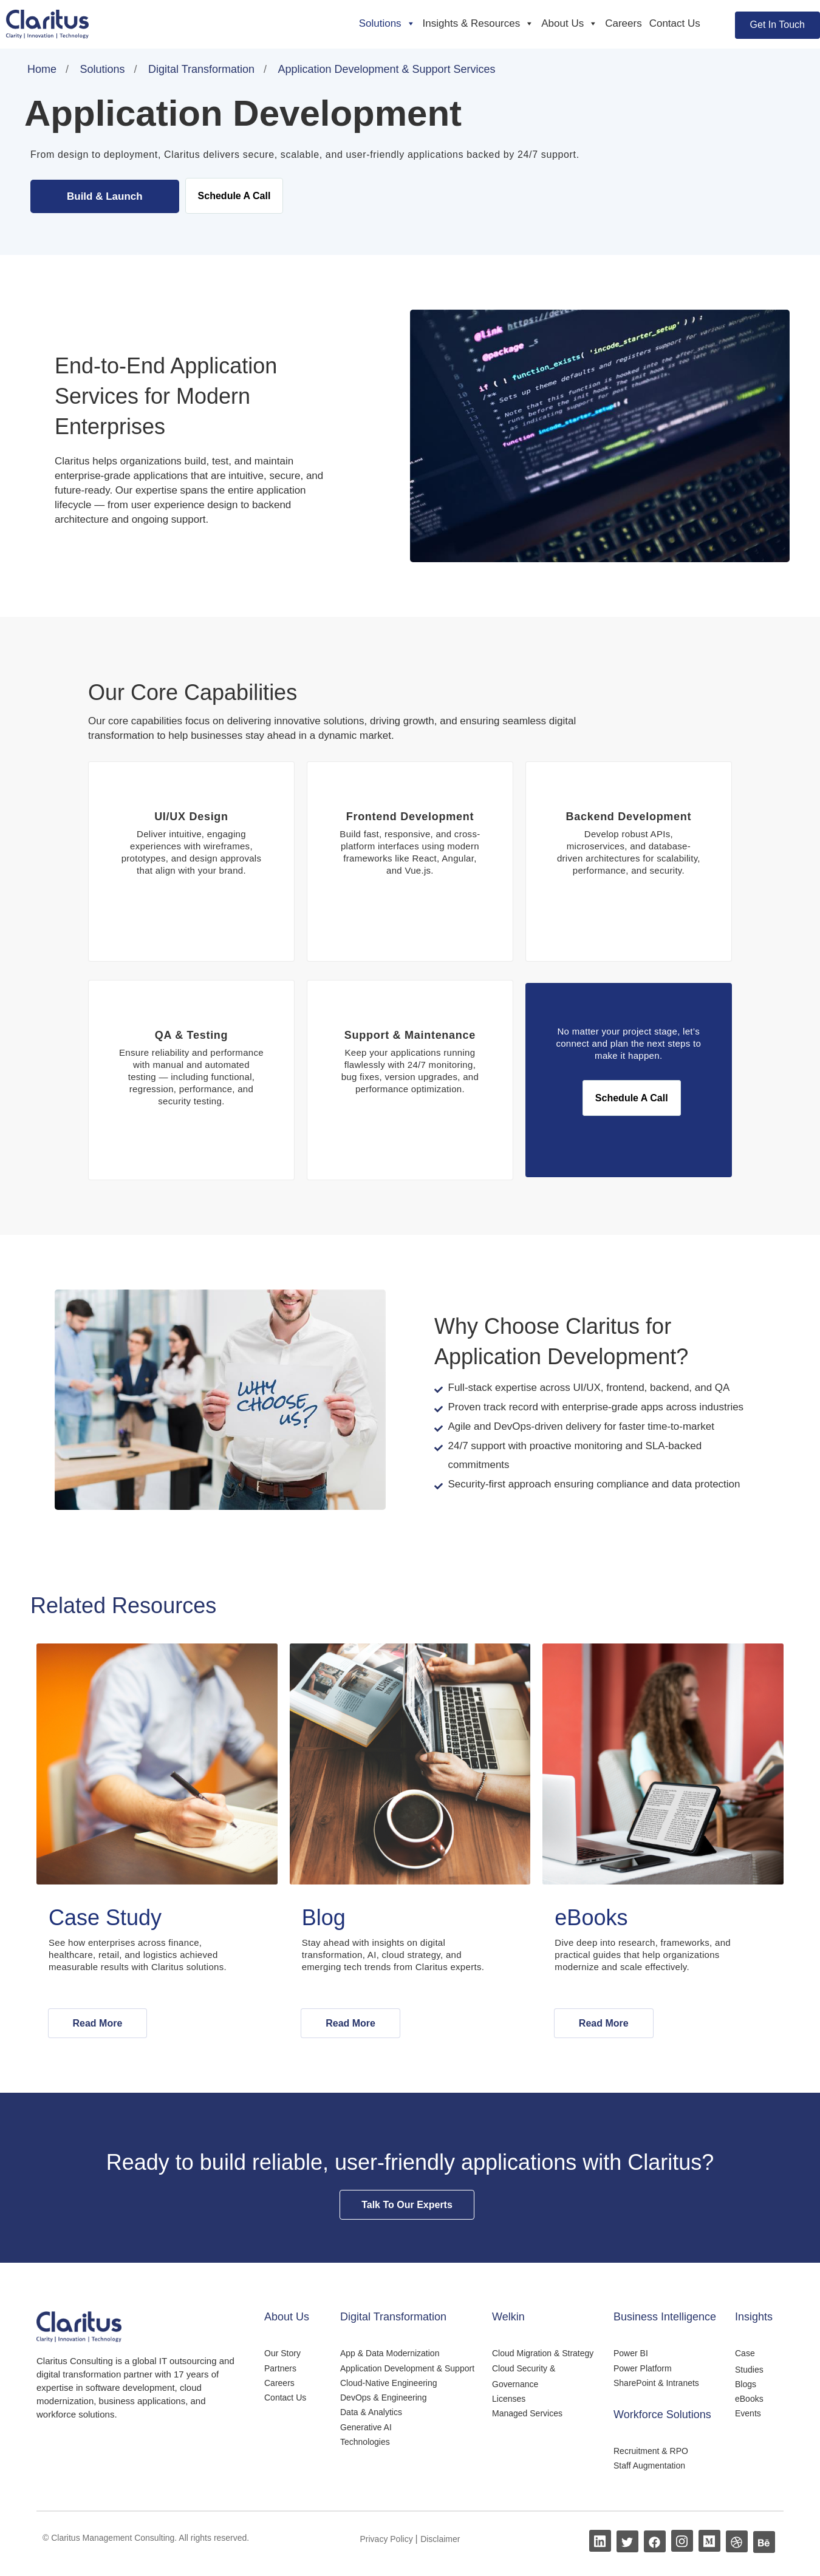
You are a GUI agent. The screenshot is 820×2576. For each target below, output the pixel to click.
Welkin (508, 2318)
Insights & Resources (479, 24)
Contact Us (674, 23)
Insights (754, 2318)
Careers (623, 23)
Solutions (387, 24)
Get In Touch (777, 24)
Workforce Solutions (662, 2416)
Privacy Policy (387, 2539)
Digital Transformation (393, 2318)
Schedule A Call (234, 196)
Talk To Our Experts (407, 2206)
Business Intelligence (664, 2318)
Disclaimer (440, 2539)
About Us (569, 24)
